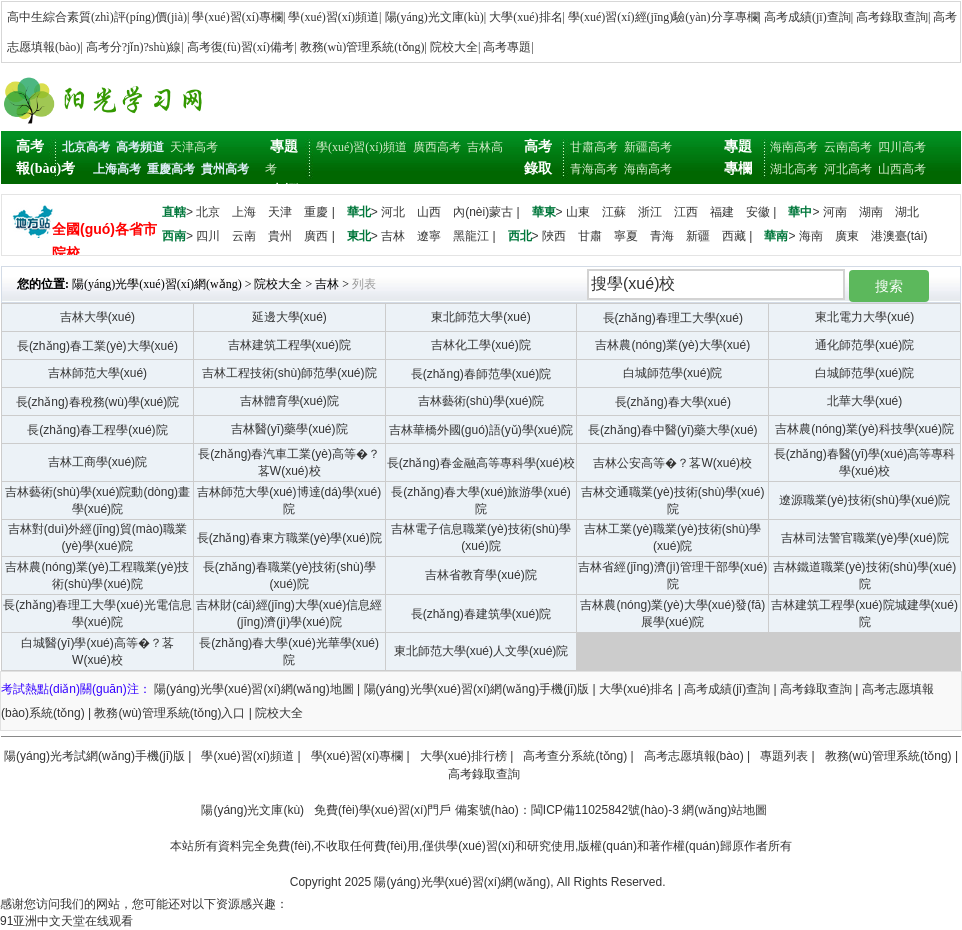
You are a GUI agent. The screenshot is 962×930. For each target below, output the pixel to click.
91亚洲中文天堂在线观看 (66, 921)
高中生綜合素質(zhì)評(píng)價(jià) (97, 17)
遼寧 (429, 236)
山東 (578, 212)
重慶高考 (171, 169)
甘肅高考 (594, 147)
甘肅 (590, 236)
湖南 (871, 212)
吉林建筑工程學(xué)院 (289, 345)
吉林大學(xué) (97, 317)
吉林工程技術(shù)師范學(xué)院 (289, 373)
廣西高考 (437, 147)
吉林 (393, 236)
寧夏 (626, 236)
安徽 (758, 212)
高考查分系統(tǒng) (575, 756)
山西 (429, 212)
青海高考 (594, 169)
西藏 (734, 236)
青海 (662, 236)
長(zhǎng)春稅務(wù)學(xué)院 (98, 402)
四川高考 (902, 147)
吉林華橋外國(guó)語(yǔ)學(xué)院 (481, 430)
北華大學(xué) (864, 401)
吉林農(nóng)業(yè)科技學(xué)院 (864, 429)
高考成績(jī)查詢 (807, 17)
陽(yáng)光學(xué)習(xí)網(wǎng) (157, 284)
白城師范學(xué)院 (672, 373)
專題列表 (784, 756)
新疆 (698, 236)
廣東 (847, 236)
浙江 (650, 212)
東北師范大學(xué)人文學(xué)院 (481, 651)
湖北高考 (794, 169)
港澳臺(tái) (899, 236)
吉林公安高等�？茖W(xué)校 (672, 463)
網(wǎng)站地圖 (724, 810)
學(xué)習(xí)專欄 (237, 17)
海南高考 (648, 169)
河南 (835, 212)
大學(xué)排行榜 (463, 756)
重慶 (316, 212)
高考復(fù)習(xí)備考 (240, 47)
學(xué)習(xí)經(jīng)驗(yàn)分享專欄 (663, 17)
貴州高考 (225, 169)
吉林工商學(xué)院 (97, 462)
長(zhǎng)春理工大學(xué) (673, 318)
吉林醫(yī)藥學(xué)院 (289, 429)
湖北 (907, 212)
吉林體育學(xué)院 (289, 401)
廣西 (316, 236)
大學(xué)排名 (525, 17)
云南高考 (848, 147)
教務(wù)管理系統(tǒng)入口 (169, 713)
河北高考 (848, 169)
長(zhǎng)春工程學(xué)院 (97, 430)
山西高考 (902, 169)
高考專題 (507, 47)
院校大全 (454, 47)
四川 (208, 236)
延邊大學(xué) (289, 317)
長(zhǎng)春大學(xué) (673, 402)
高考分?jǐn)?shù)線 (134, 47)
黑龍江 (471, 236)
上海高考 (117, 169)
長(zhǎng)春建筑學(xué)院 (481, 614)
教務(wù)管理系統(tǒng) (362, 47)
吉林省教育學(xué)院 (480, 575)
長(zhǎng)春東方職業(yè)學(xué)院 (289, 538)
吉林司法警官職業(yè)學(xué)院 (865, 538)
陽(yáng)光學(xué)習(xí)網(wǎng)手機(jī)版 (477, 689)
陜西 (554, 236)
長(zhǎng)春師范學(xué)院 (481, 374)
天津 (280, 212)
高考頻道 (140, 147)
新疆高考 (648, 147)
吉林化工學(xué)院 (480, 345)
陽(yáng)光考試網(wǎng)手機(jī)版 (94, 756)
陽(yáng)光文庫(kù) (434, 17)
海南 (811, 236)
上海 (244, 212)
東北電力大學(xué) (864, 317)
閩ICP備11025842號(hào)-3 (605, 810)
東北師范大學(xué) (480, 317)
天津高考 (194, 147)
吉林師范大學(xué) (97, 373)
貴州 (280, 236)
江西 (686, 212)
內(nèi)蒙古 (483, 212)
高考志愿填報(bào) (694, 756)
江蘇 (614, 212)
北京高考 (86, 147)
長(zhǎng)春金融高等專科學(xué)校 (481, 463)
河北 (393, 212)
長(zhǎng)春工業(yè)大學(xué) (97, 346)
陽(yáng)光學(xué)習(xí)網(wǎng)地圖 (254, 689)
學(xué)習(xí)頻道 (333, 17)
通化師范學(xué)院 (864, 345)
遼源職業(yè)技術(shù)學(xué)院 (864, 500)
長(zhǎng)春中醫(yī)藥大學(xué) (673, 430)
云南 (244, 236)
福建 (722, 212)
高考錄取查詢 (892, 17)
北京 (208, 212)
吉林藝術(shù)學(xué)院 (481, 401)
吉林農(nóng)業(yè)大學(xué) (672, 345)
